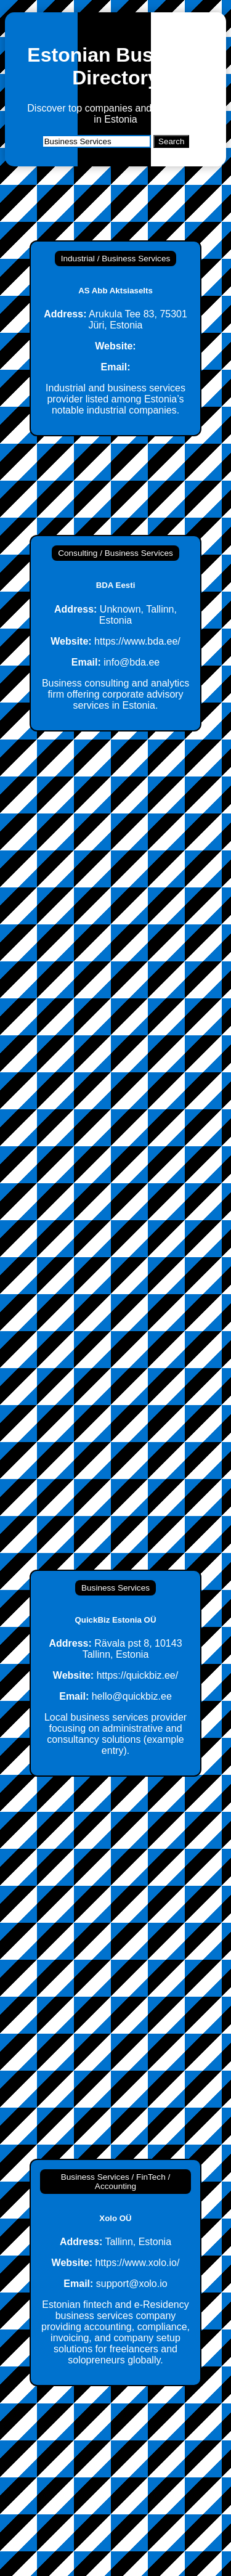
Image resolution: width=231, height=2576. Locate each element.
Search (171, 141)
